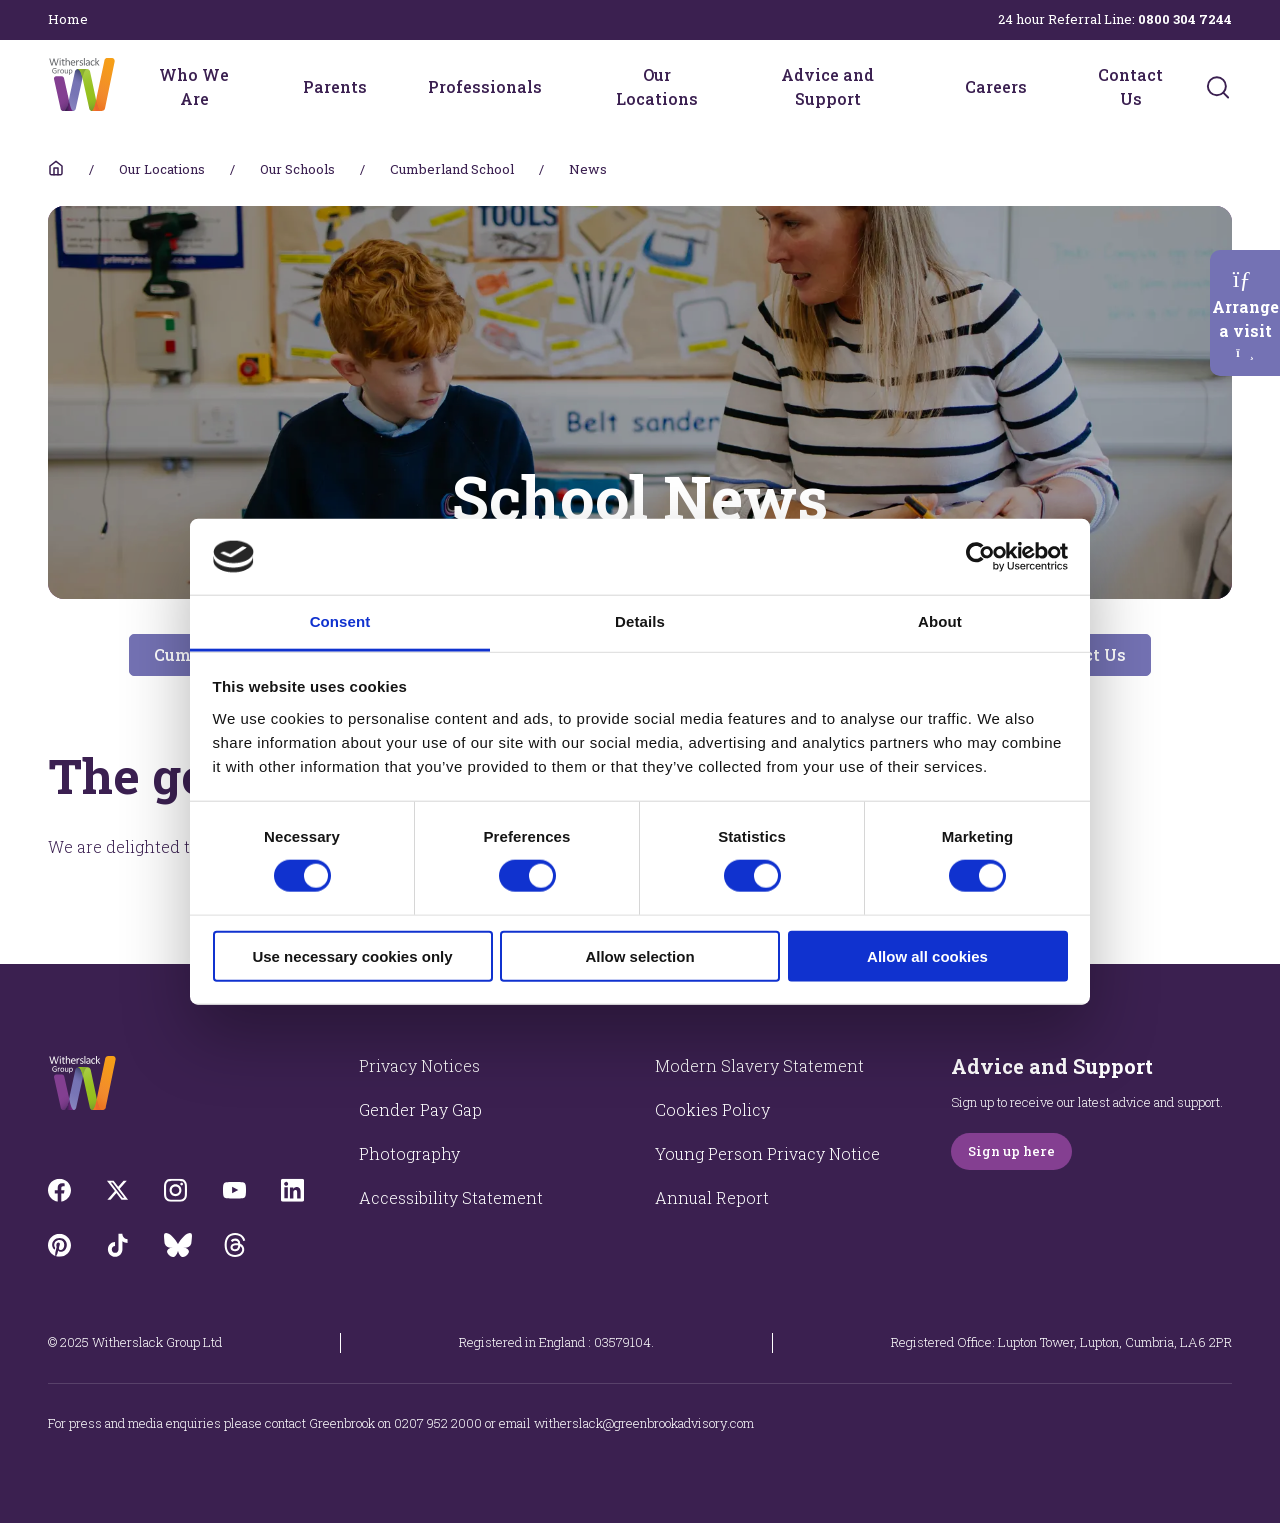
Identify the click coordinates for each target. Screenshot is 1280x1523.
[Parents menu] (380, 87)
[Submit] (1218, 87)
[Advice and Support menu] (917, 87)
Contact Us (1130, 86)
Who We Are (194, 86)
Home (68, 19)
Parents (335, 86)
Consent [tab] (340, 621)
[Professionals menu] (555, 87)
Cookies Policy (712, 1109)
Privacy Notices (419, 1065)
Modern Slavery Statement (759, 1065)
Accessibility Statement (451, 1197)
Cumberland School (452, 169)
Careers (996, 86)
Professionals (485, 86)
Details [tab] (640, 621)
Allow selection (639, 955)
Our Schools (297, 169)
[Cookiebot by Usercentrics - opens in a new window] (980, 557)
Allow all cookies (927, 955)
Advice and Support (827, 86)
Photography (409, 1153)
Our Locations (657, 86)
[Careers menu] (1040, 87)
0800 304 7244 (1185, 19)
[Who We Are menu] (255, 87)
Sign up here (1011, 1151)
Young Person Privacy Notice (767, 1153)
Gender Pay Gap (420, 1109)
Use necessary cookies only (352, 955)
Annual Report (712, 1197)
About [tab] (940, 621)
